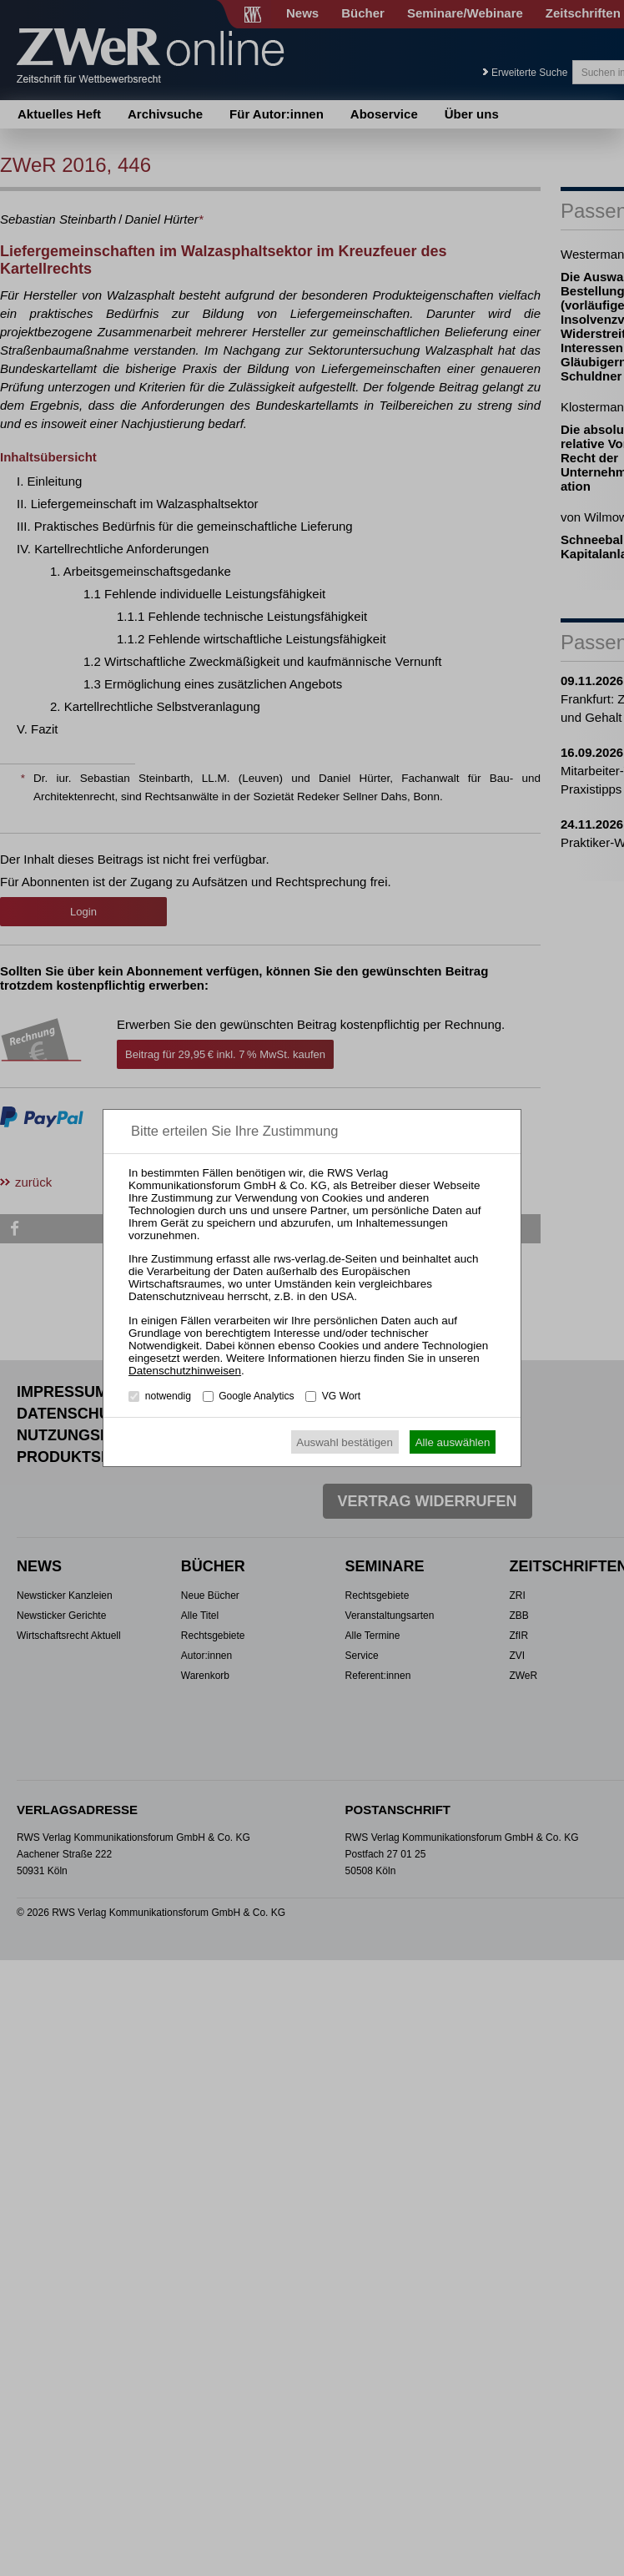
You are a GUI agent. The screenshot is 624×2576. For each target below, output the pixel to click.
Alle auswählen (453, 1442)
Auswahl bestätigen (344, 1442)
